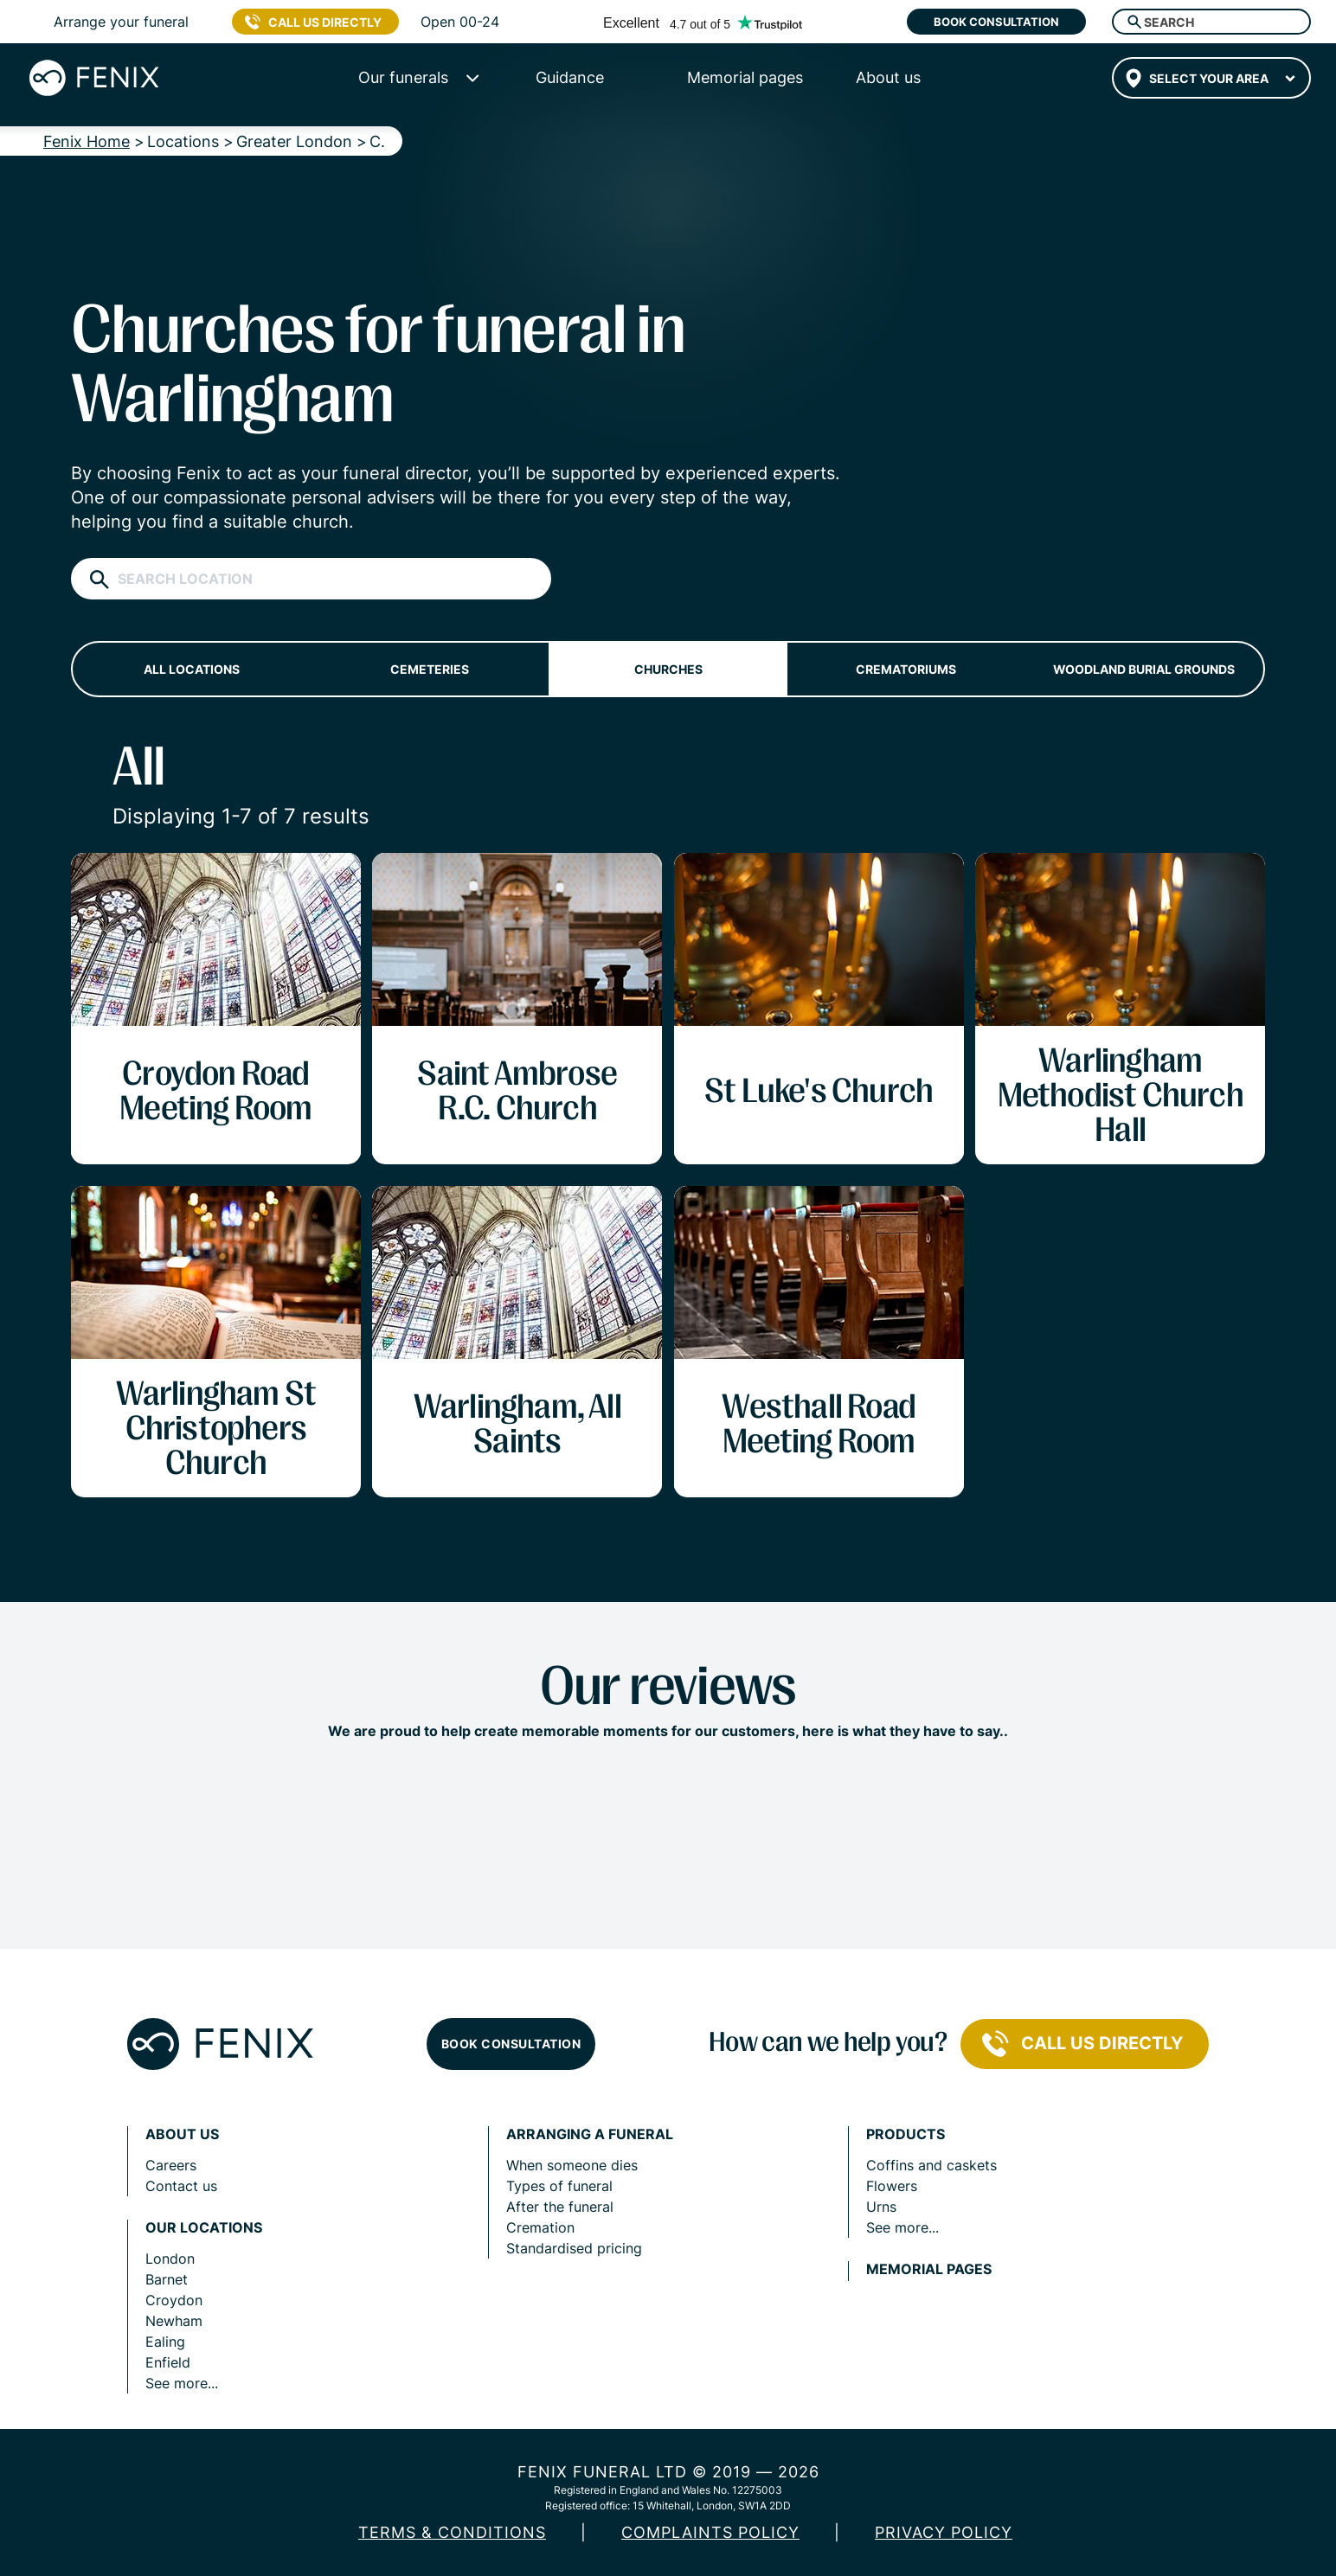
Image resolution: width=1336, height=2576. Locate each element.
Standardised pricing (574, 2248)
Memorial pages (929, 2269)
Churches (668, 669)
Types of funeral (559, 2186)
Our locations (203, 2228)
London (170, 2258)
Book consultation (996, 22)
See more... (181, 2383)
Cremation (540, 2227)
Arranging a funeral (589, 2134)
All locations (192, 669)
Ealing (165, 2341)
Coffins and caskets (931, 2165)
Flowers (891, 2186)
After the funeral (559, 2206)
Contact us (181, 2186)
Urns (881, 2206)
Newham (173, 2320)
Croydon (173, 2300)
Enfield (167, 2362)
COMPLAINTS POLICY (710, 2532)
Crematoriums (906, 669)
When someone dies (572, 2165)
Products (905, 2134)
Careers (170, 2165)
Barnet (166, 2279)
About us (182, 2134)
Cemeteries (429, 669)
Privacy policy (943, 2532)
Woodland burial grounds (1144, 669)
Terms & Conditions (452, 2532)
